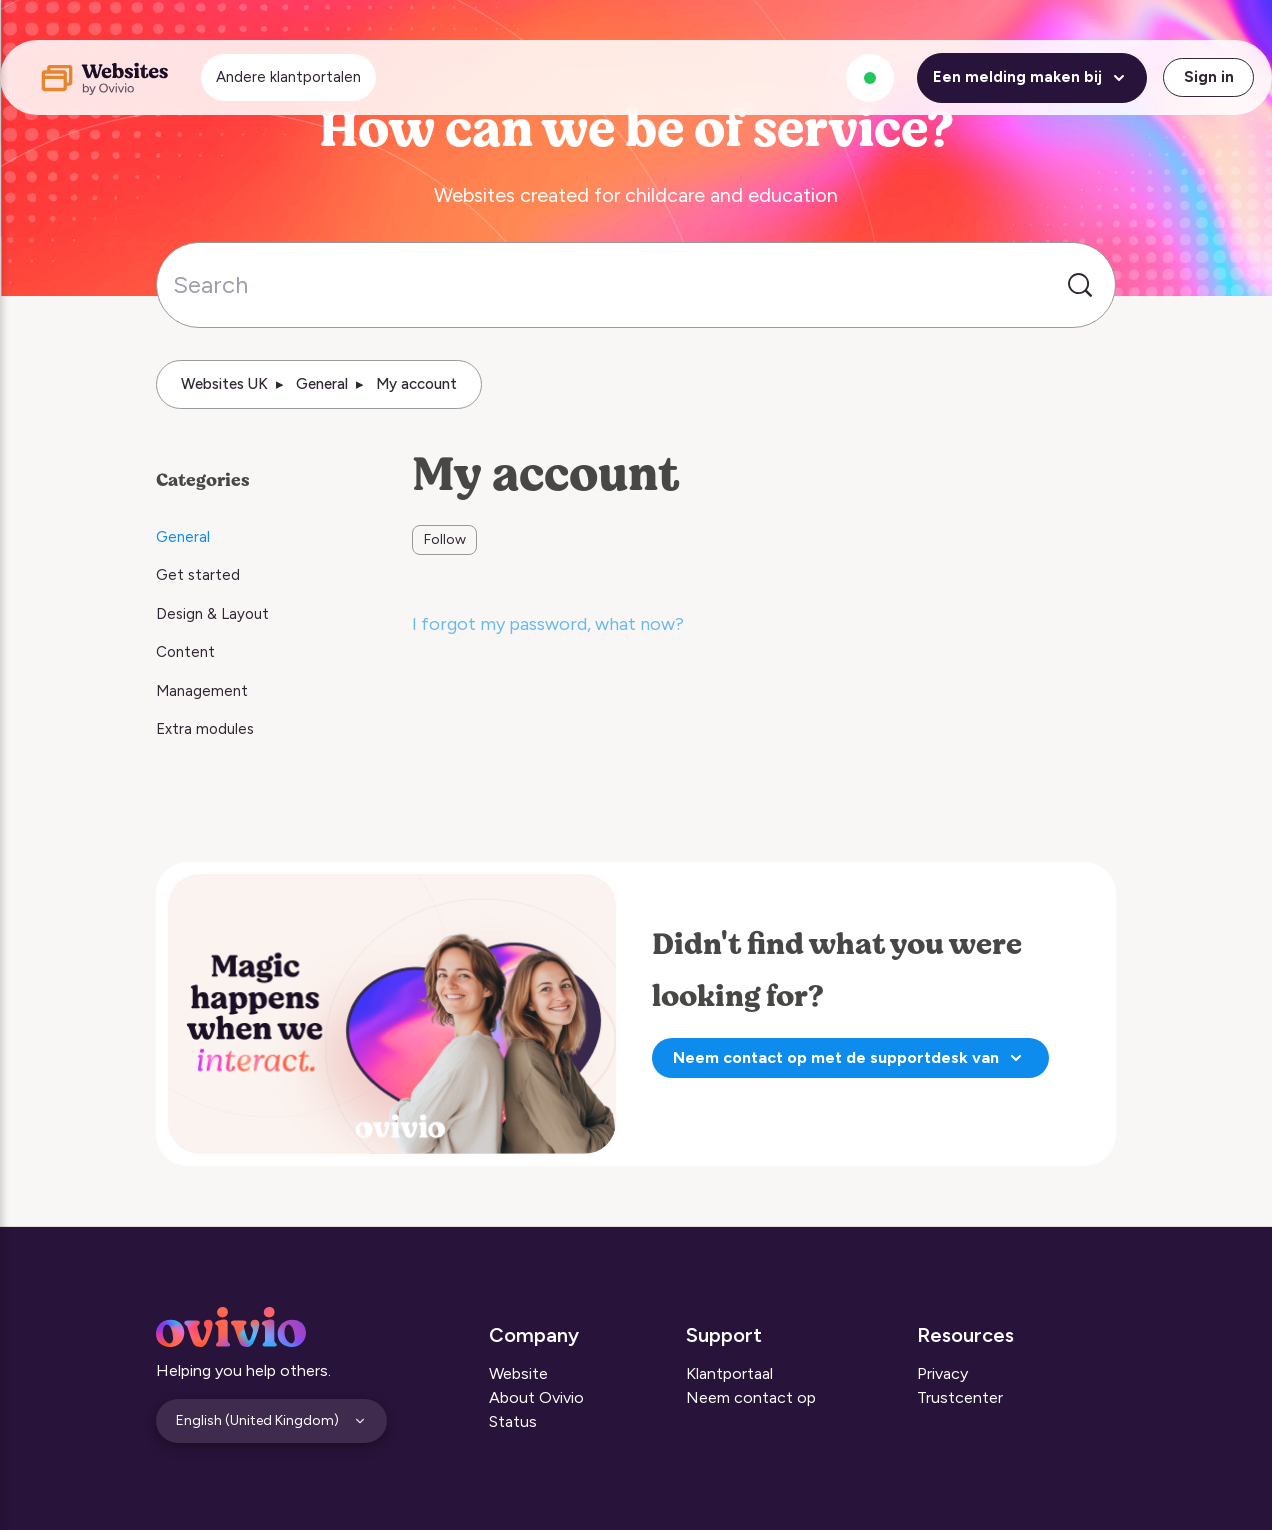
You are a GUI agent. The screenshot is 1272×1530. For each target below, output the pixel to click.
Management (202, 691)
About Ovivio (536, 1397)
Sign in (1209, 77)
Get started (198, 575)
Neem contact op (751, 1397)
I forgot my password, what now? (548, 624)
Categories (203, 480)
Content (185, 652)
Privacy (942, 1373)
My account (416, 384)
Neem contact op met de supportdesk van (850, 1058)
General (322, 384)
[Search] (636, 285)
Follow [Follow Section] (445, 539)
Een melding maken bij (1032, 78)
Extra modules (205, 729)
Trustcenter (960, 1397)
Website (518, 1373)
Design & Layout (212, 614)
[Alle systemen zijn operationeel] (870, 78)
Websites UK (224, 384)
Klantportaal (729, 1373)
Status (513, 1421)
